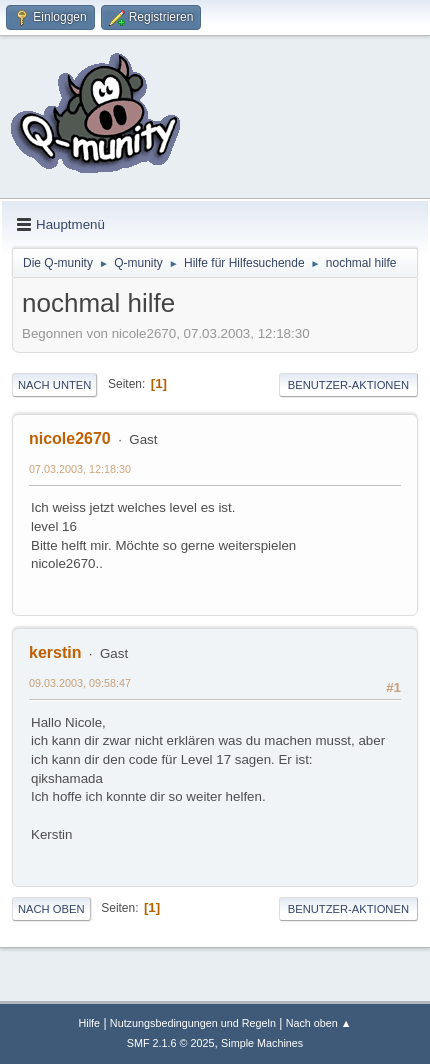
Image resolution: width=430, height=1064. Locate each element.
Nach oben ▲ (319, 1023)
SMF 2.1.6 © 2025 (171, 1043)
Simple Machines (262, 1043)
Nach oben (51, 909)
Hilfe (89, 1023)
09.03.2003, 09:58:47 (80, 683)
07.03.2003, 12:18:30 (80, 469)
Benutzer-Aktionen (348, 385)
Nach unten (54, 385)
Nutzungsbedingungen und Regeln (193, 1023)
